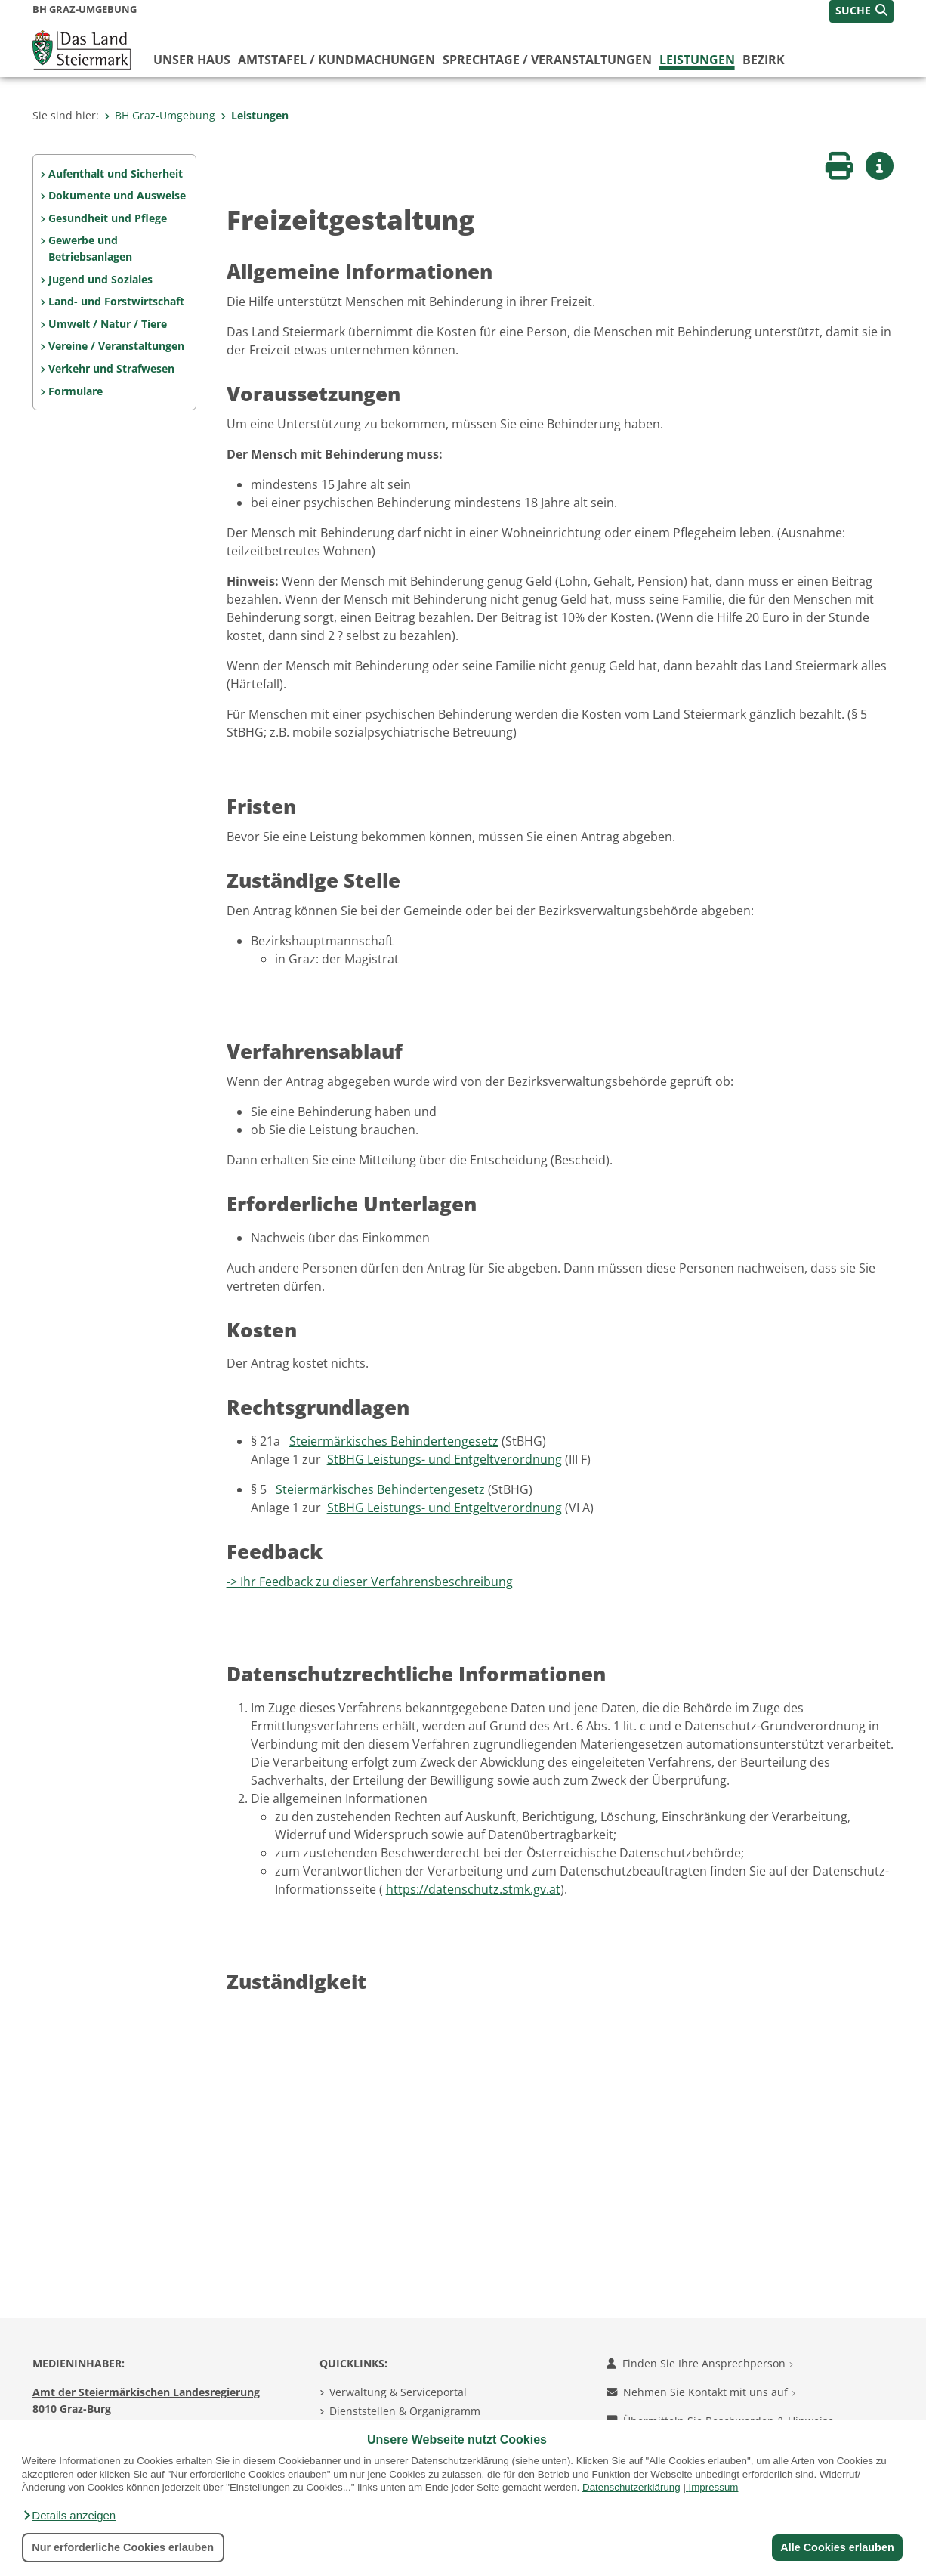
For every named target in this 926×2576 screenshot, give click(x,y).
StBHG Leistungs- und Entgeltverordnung (444, 1459)
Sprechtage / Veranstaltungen (547, 59)
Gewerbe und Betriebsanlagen (90, 248)
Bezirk (763, 59)
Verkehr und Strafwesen (111, 368)
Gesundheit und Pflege (107, 218)
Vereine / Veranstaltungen (116, 346)
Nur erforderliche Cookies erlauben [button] (123, 2547)
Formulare (75, 391)
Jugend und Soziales (100, 279)
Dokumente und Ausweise (117, 195)
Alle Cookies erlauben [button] (837, 2547)
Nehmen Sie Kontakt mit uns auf (701, 2392)
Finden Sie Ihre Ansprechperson (700, 2363)
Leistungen (697, 59)
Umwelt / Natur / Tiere (107, 324)
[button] (69, 2516)
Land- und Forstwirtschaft (116, 301)
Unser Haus (191, 59)
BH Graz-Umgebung (159, 115)
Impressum (714, 2487)
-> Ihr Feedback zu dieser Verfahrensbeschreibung (370, 1581)
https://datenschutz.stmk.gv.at (473, 1889)
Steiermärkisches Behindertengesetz (393, 1441)
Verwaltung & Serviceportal (398, 2392)
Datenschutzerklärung (631, 2487)
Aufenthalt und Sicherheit (115, 173)
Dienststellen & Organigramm (404, 2411)
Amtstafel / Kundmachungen (336, 59)
